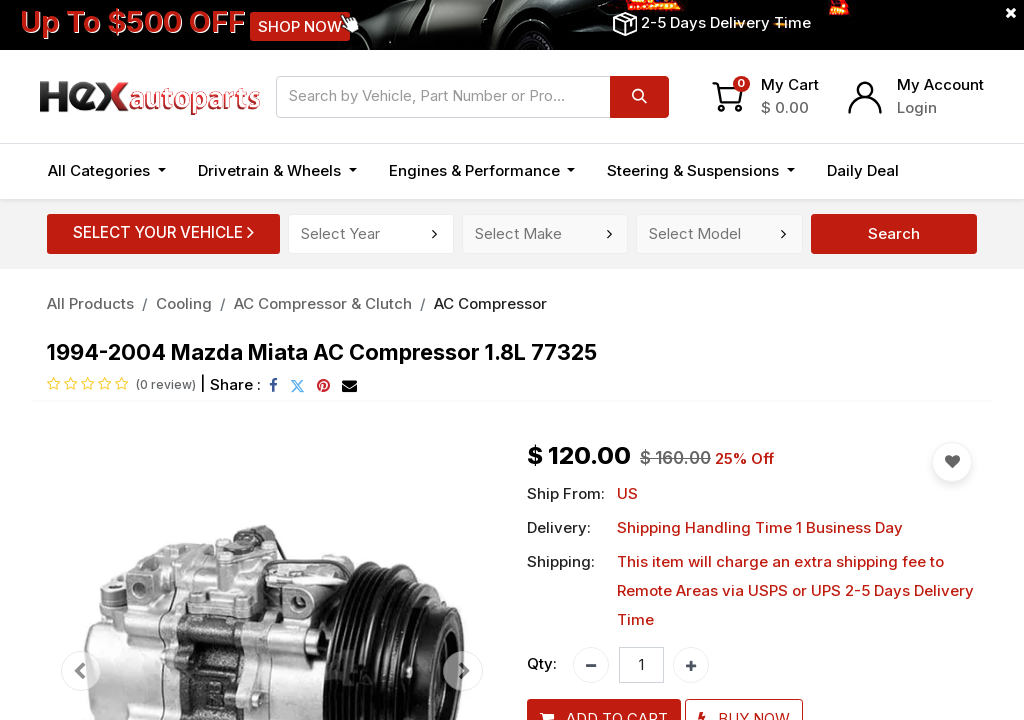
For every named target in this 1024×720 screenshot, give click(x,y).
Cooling (184, 303)
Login (917, 107)
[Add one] (691, 665)
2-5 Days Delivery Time (726, 22)
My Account (940, 84)
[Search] (639, 97)
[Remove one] (591, 665)
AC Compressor (490, 303)
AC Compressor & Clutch (323, 303)
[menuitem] (863, 171)
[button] (937, 171)
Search (894, 233)
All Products (90, 303)
